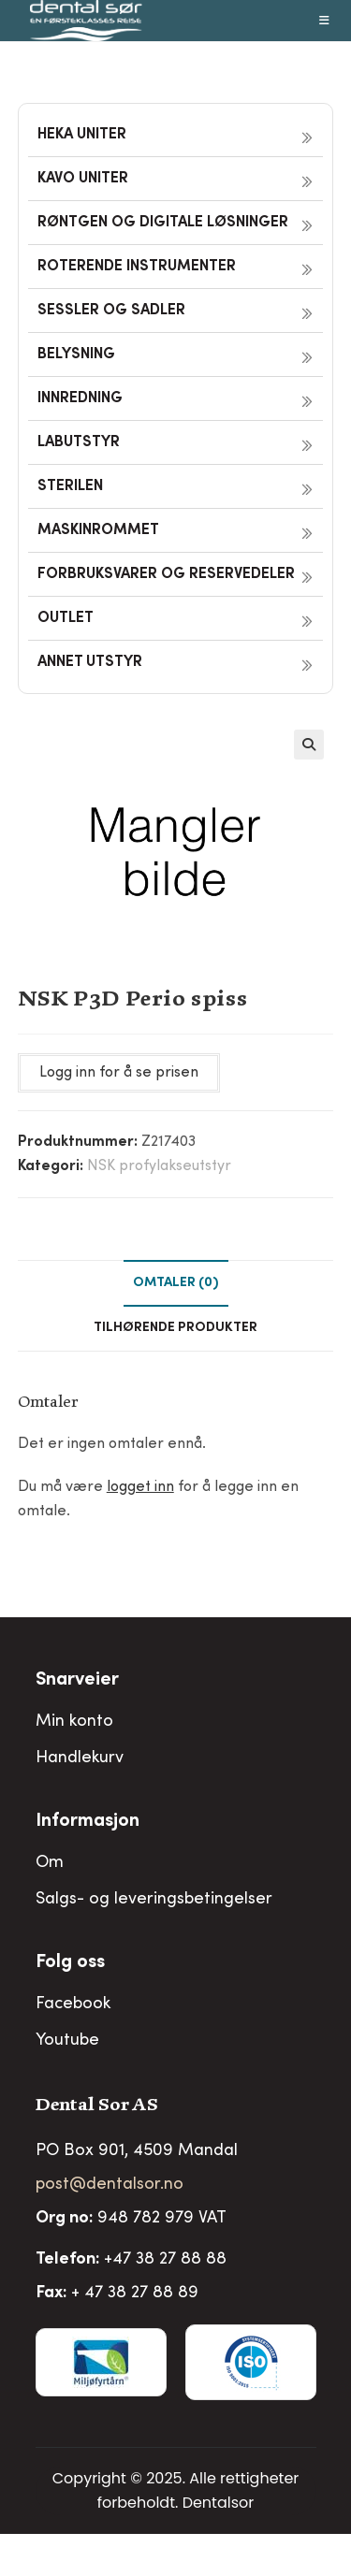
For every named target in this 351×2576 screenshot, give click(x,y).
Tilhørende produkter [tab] (175, 1328)
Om (50, 1863)
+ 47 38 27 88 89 (134, 2293)
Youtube (67, 2041)
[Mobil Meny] (325, 20)
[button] (309, 745)
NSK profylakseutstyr (159, 1166)
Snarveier (77, 1681)
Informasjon (87, 1822)
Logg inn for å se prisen (118, 1072)
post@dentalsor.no (109, 2185)
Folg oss (70, 1963)
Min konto (74, 1722)
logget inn (140, 1487)
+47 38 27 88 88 (165, 2259)
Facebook (73, 2004)
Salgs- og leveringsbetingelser (154, 1899)
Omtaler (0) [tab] (176, 1283)
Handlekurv (80, 1758)
